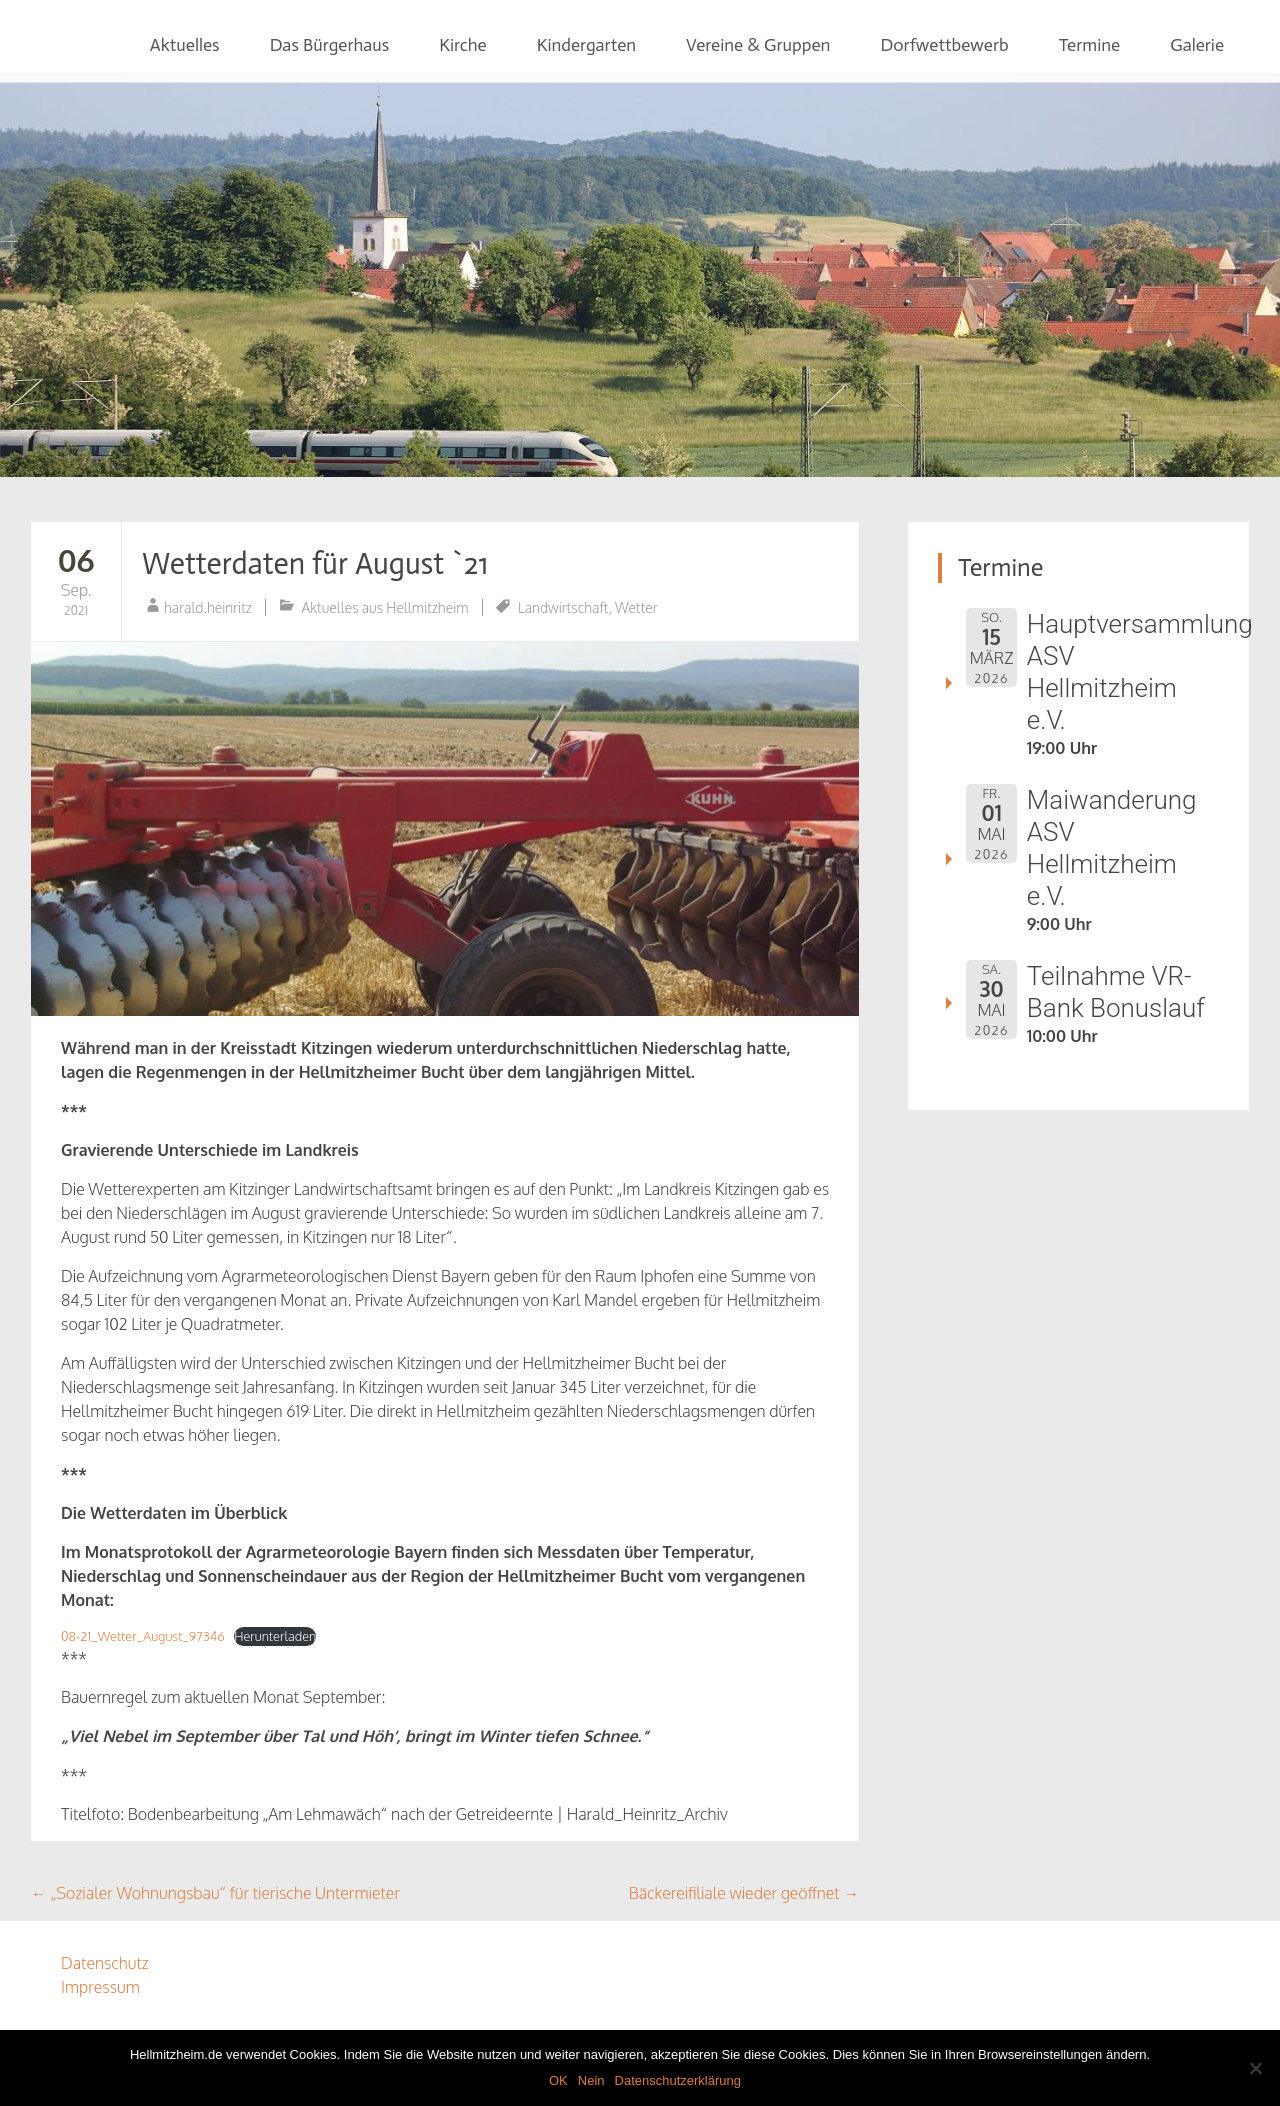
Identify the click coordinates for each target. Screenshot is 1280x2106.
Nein (591, 2080)
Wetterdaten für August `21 (315, 564)
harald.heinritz (208, 607)
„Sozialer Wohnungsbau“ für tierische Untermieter (215, 1893)
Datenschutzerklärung (678, 2080)
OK (558, 2080)
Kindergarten (586, 45)
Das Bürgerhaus (330, 45)
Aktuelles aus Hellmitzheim (385, 607)
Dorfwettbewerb (944, 45)
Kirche (462, 45)
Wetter (636, 607)
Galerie (1197, 45)
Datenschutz (105, 1963)
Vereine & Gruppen (758, 45)
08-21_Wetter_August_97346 (143, 1636)
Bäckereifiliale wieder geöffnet (744, 1893)
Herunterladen (275, 1636)
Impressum (100, 1987)
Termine (1090, 45)
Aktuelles (185, 45)
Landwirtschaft (563, 607)
